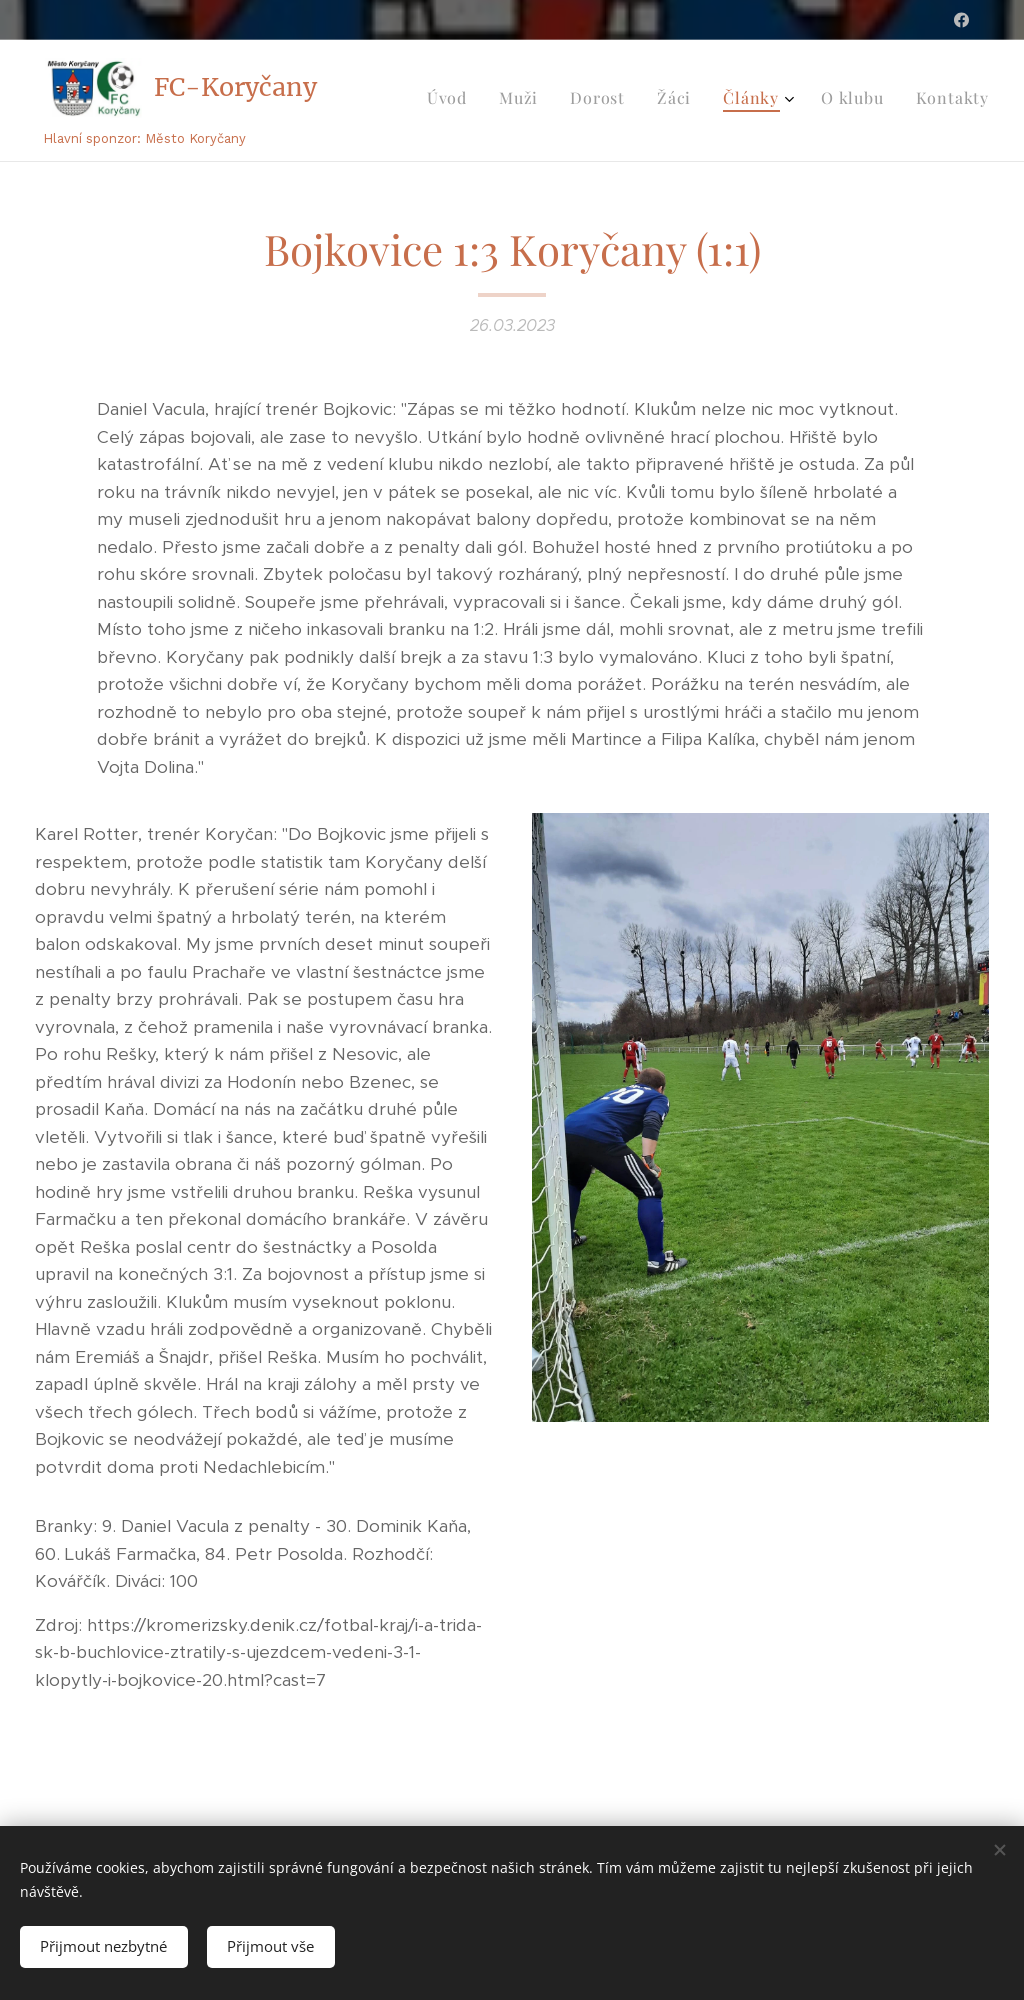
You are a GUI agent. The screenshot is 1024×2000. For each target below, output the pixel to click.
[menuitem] (792, 101)
